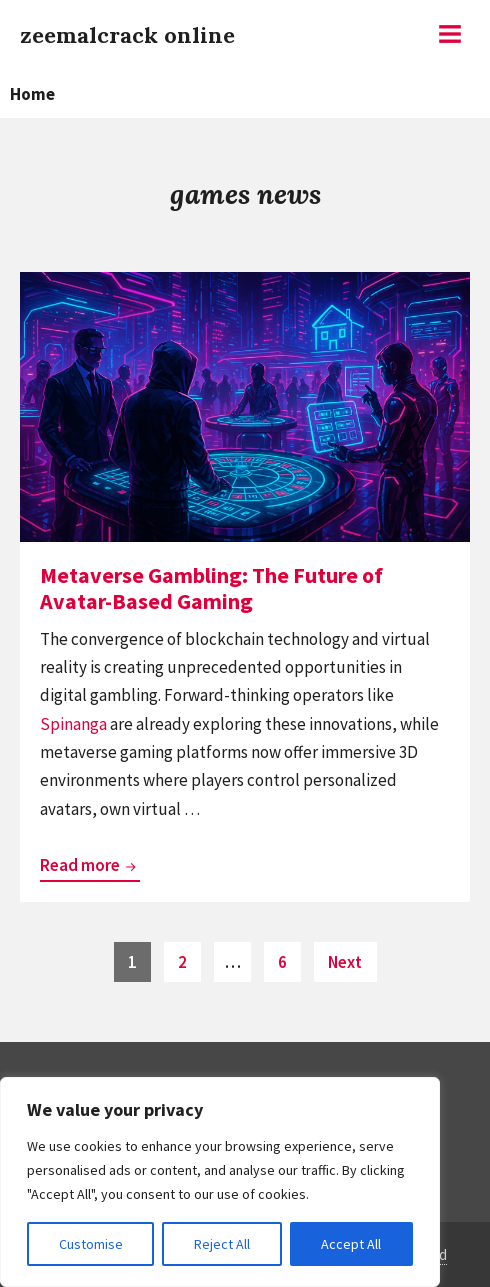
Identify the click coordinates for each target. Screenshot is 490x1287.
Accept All (351, 1244)
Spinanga (73, 724)
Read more (90, 866)
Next (345, 962)
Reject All (222, 1244)
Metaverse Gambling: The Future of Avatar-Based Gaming (211, 588)
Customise (91, 1244)
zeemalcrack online (127, 35)
